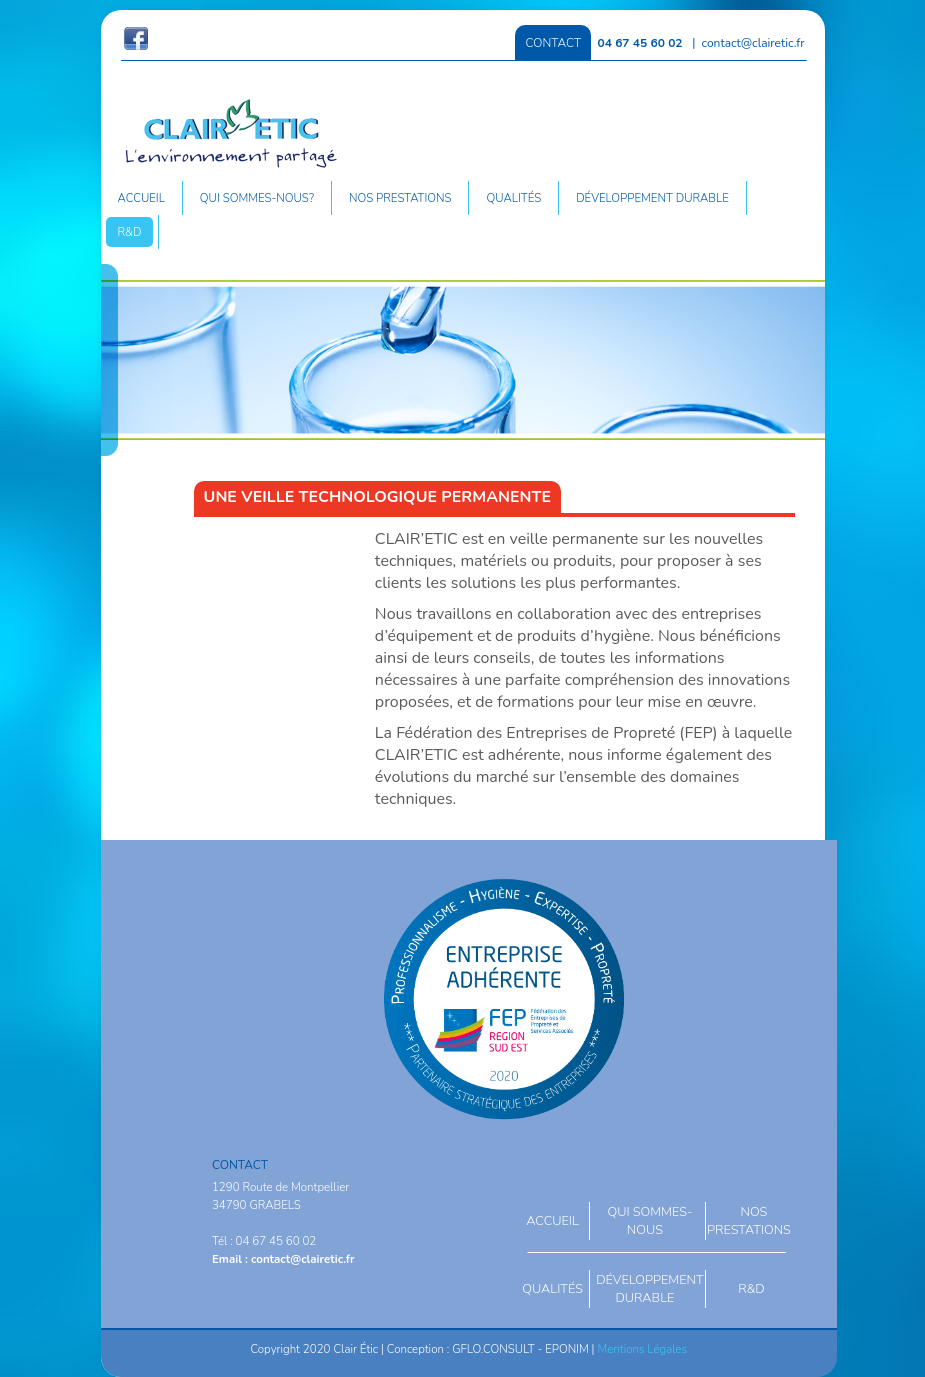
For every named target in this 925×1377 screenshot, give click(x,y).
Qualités (513, 198)
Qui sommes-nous (649, 1221)
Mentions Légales (642, 1349)
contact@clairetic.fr (753, 43)
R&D (130, 232)
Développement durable (652, 198)
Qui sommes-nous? (257, 198)
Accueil (141, 198)
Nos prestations (400, 198)
